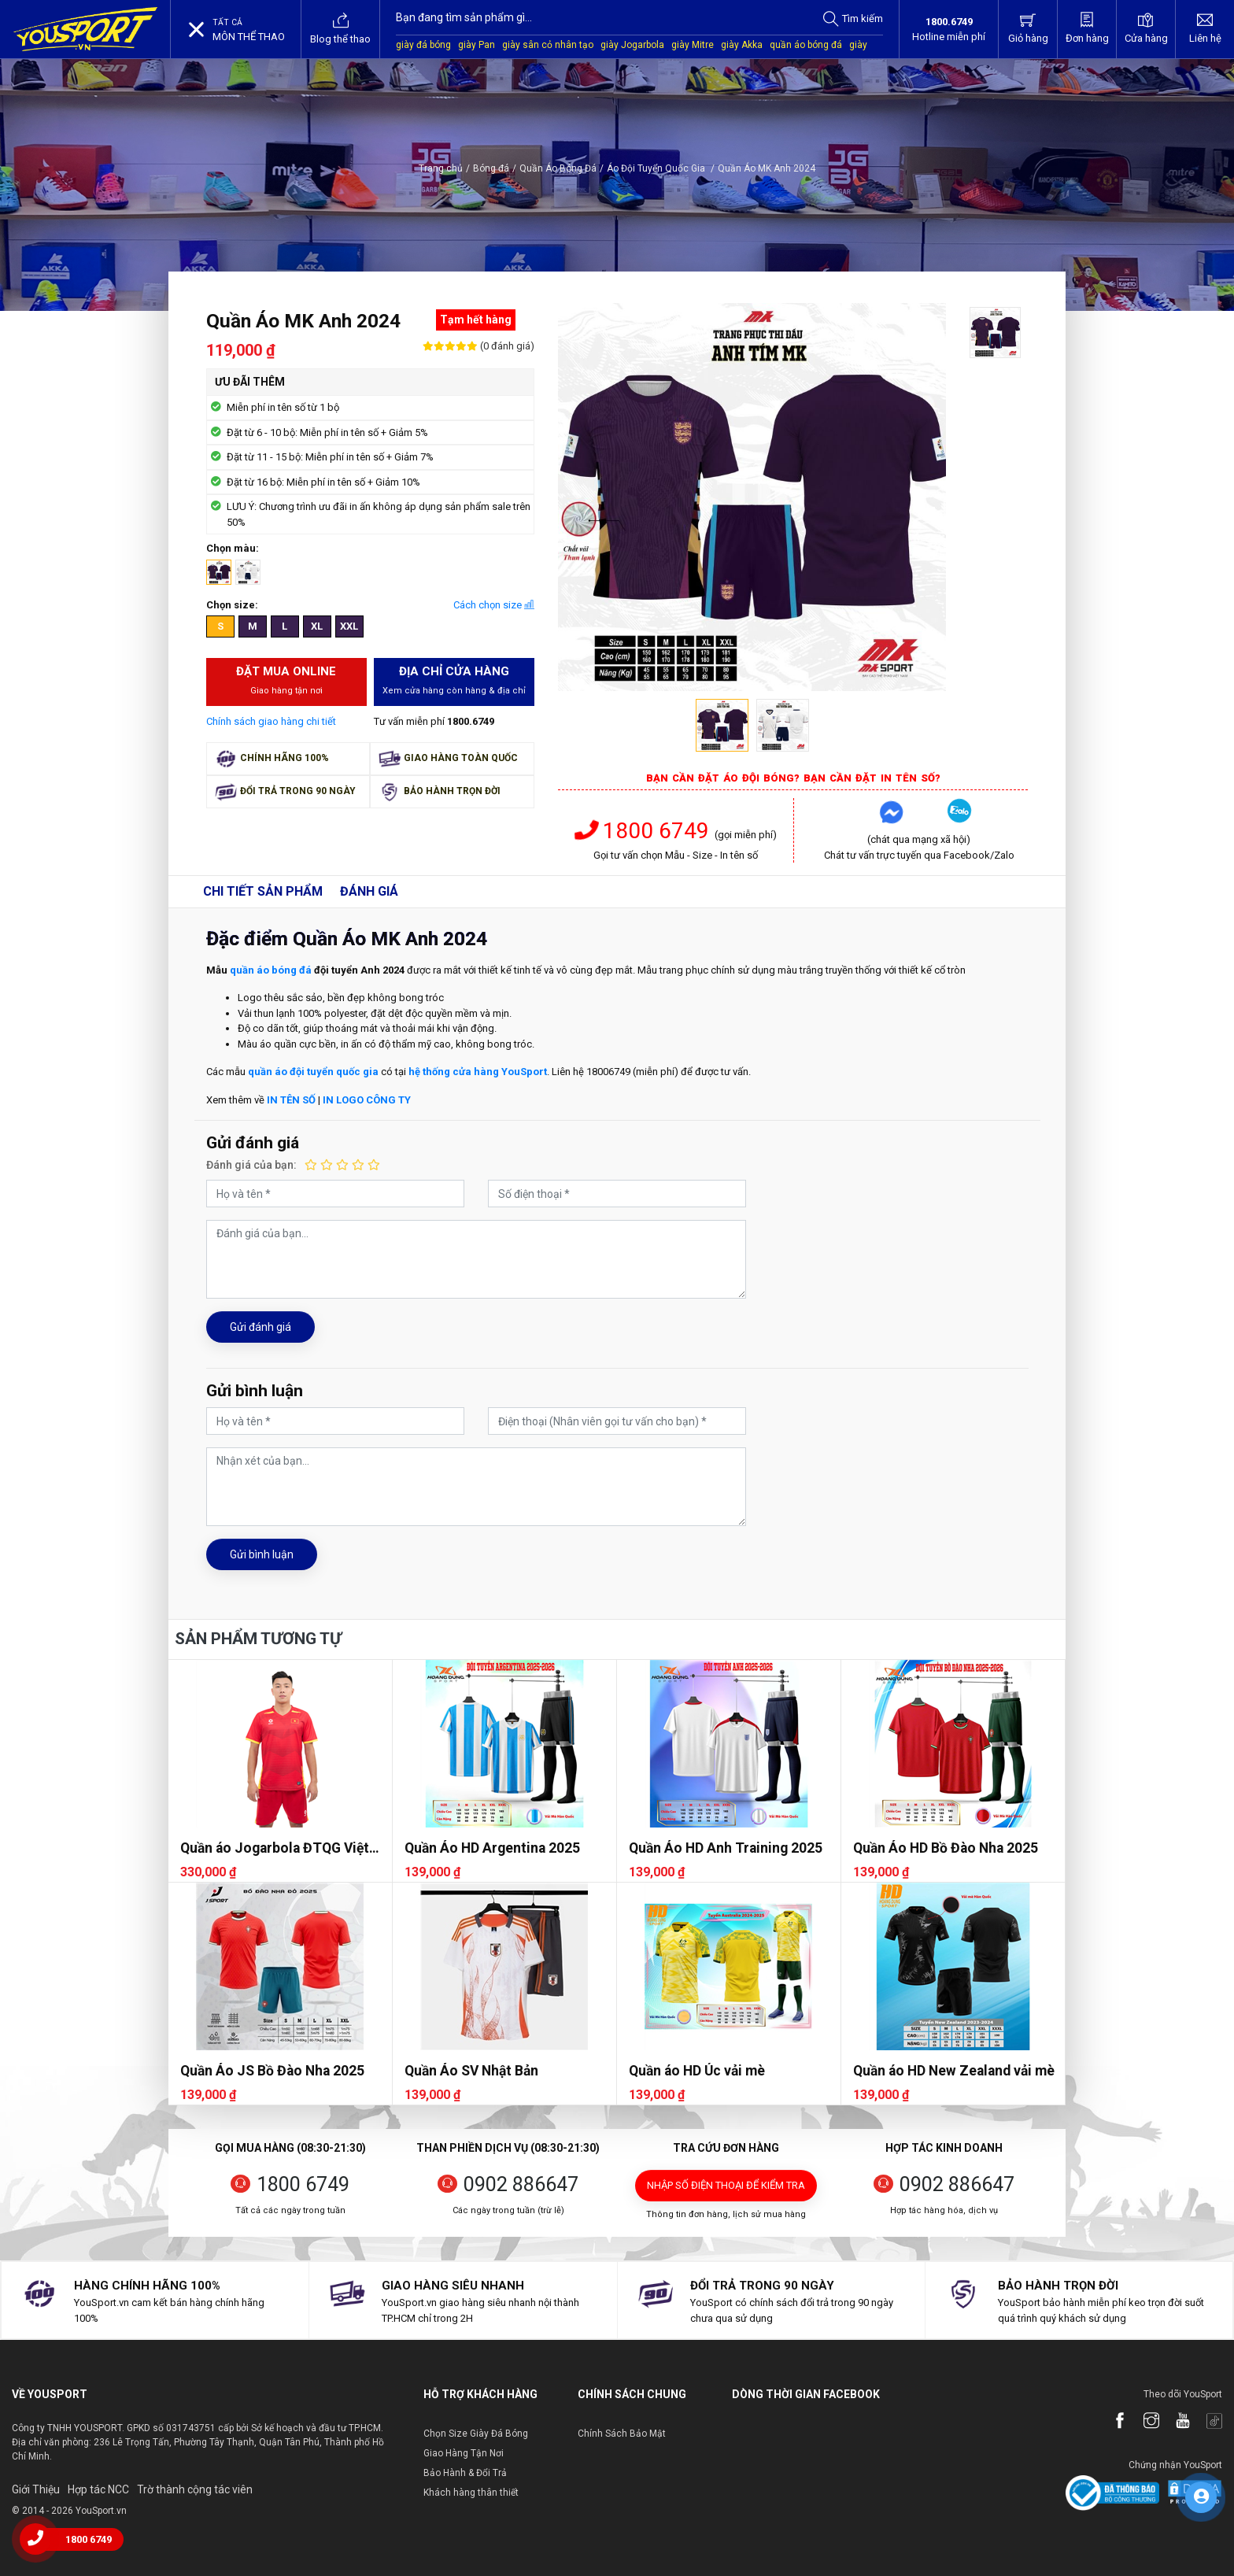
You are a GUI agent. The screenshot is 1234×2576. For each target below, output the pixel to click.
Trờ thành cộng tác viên (195, 2489)
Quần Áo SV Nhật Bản (471, 2071)
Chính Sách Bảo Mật (622, 2433)
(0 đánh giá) (506, 346)
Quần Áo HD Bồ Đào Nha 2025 (945, 1848)
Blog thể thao (340, 28)
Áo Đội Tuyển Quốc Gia (661, 168)
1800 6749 (645, 831)
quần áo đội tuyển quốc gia (313, 1071)
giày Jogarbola (632, 44)
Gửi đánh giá (260, 1327)
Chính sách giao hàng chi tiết (271, 721)
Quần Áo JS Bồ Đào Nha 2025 (272, 2071)
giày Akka (742, 44)
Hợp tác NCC (98, 2489)
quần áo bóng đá (806, 44)
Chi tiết (263, 891)
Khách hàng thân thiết (471, 2492)
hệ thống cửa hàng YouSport (477, 1071)
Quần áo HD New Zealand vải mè (954, 2071)
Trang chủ (441, 168)
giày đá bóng (423, 44)
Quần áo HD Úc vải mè (697, 2071)
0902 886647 (521, 2184)
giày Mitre (692, 44)
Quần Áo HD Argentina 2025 (492, 1848)
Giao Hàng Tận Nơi (463, 2453)
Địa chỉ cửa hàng (454, 680)
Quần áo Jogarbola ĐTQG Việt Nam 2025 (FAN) (274, 1848)
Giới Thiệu (36, 2489)
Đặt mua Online (286, 680)
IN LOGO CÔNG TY (367, 1100)
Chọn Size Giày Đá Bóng (475, 2433)
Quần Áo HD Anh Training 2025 (725, 1848)
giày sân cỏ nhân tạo (547, 44)
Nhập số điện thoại (726, 2185)
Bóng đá (491, 168)
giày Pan (476, 44)
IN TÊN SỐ (291, 1100)
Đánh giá (369, 891)
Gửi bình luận (262, 1554)
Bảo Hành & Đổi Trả (465, 2472)
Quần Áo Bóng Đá (558, 168)
